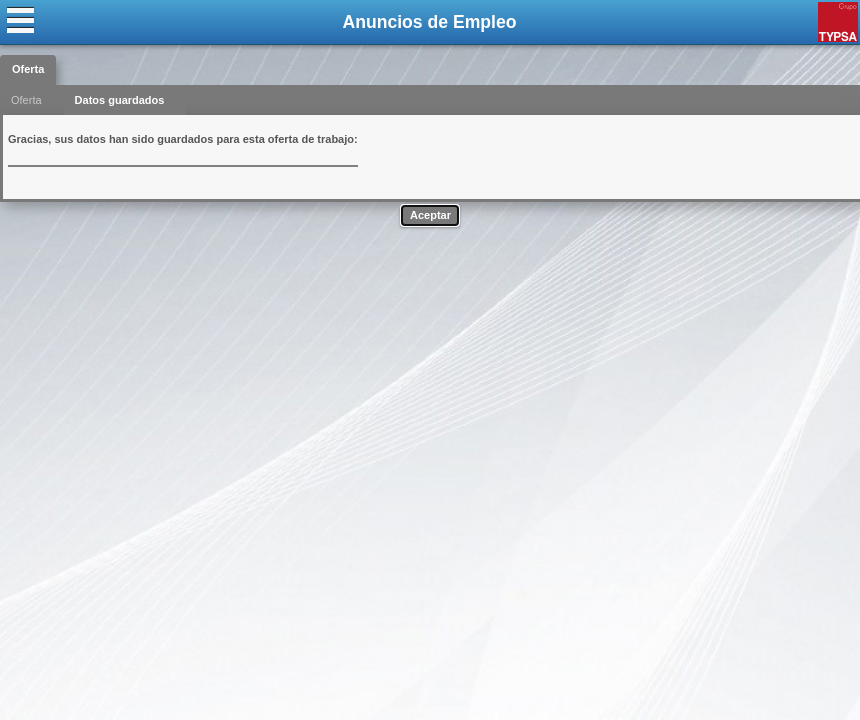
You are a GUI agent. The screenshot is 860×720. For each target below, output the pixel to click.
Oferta (28, 69)
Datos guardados (120, 100)
